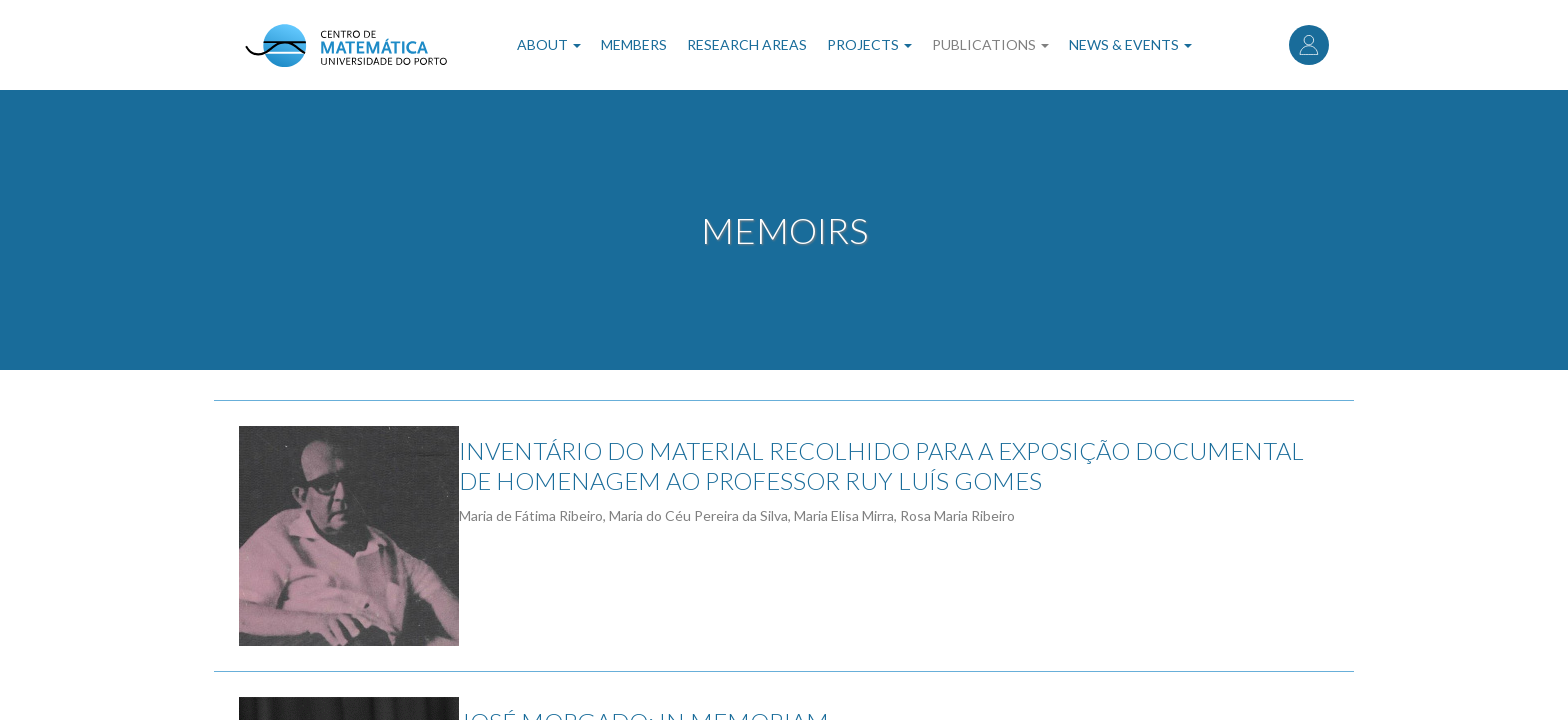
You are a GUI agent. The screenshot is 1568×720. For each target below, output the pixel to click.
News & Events (1130, 44)
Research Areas (747, 44)
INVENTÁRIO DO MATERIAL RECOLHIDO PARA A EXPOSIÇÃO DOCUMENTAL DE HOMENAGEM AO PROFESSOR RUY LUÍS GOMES (906, 465)
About (549, 44)
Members (634, 44)
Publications (990, 44)
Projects (869, 44)
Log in (1309, 45)
